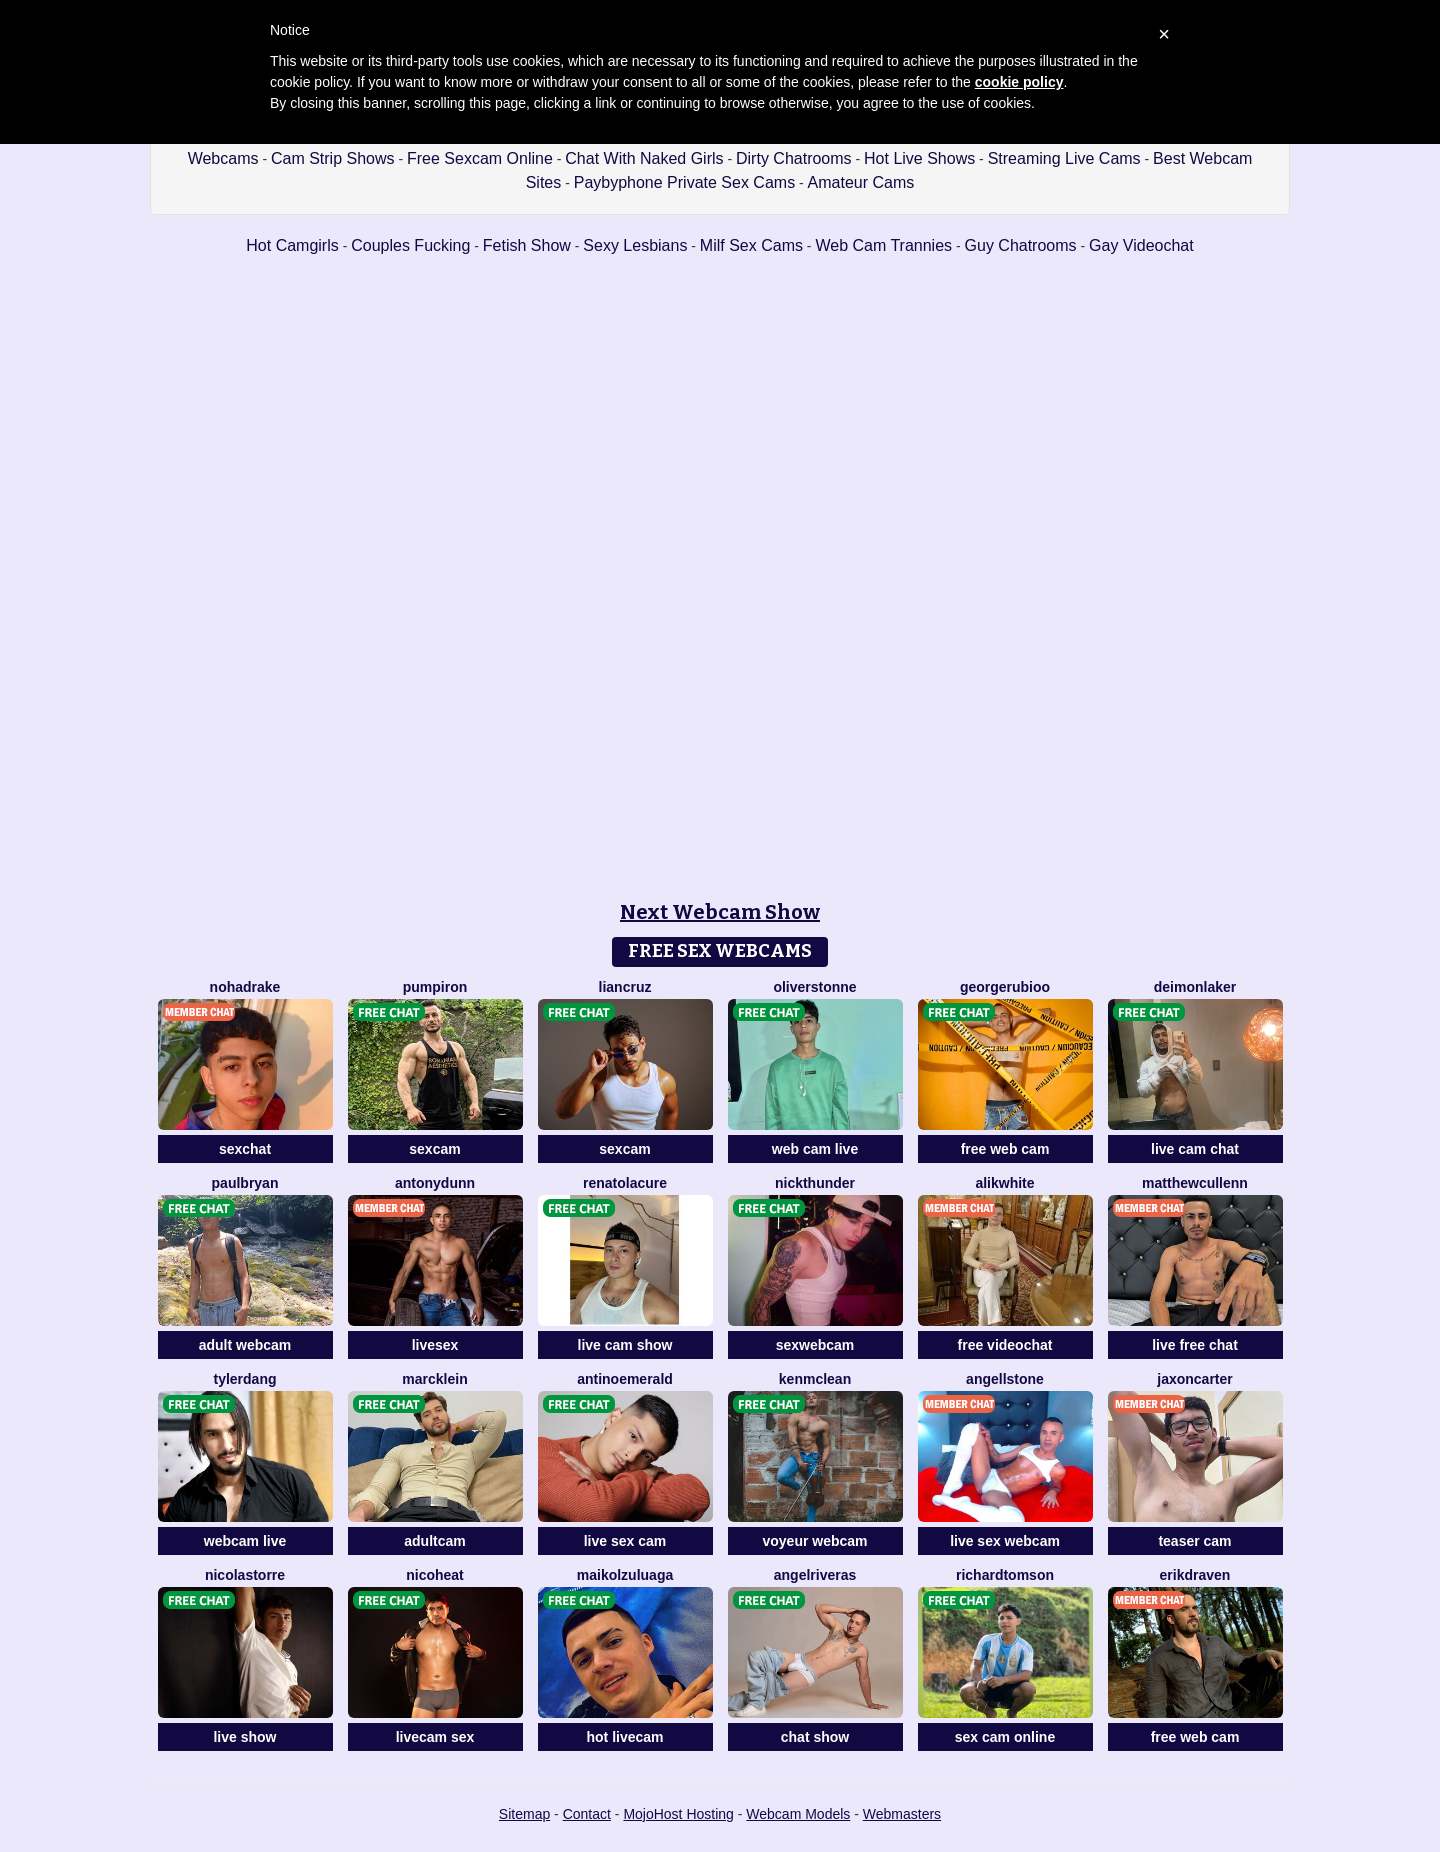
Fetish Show (527, 245)
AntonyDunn (435, 1183)
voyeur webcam (814, 1541)
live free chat (1195, 1345)
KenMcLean (815, 1379)
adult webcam (245, 1345)
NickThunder (815, 1183)
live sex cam (625, 1541)
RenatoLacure (625, 1183)
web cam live (815, 1149)
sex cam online (1005, 1737)
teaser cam (1194, 1541)
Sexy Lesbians (635, 245)
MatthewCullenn (1195, 1183)
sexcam (434, 1149)
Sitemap (524, 1814)
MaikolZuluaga (625, 1575)
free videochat (1005, 1345)
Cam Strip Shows (333, 158)
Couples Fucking (410, 245)
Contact (587, 1814)
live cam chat (1195, 1149)
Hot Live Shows (919, 158)
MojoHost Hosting (678, 1814)
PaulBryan (245, 1183)
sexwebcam (815, 1345)
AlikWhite (1004, 1183)
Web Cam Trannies (883, 245)
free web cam (1005, 1149)
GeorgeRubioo (1005, 987)
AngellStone (1005, 1379)
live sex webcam (1005, 1541)
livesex (435, 1345)
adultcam (434, 1541)
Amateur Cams (861, 182)
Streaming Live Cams (1064, 158)
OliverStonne (814, 987)
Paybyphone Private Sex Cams (684, 182)
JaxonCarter (1194, 1379)
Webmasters (902, 1814)
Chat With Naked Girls (644, 158)
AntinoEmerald (625, 1379)
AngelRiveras (815, 1575)
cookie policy (1019, 82)
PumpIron (435, 987)
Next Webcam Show (720, 912)
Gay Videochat (1141, 245)
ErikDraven (1195, 1575)
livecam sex (435, 1737)
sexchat (245, 1149)
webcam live (245, 1541)
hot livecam (624, 1737)
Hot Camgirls (292, 245)
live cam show (625, 1345)
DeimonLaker (1195, 987)
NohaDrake (245, 987)
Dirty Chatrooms (794, 158)
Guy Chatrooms (1021, 245)
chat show (815, 1737)
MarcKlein (434, 1379)
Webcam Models (798, 1814)
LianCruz (625, 987)
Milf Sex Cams (751, 245)
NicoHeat (435, 1575)
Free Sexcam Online (480, 158)
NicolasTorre (245, 1575)
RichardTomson (1005, 1575)
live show (244, 1737)
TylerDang (244, 1379)
